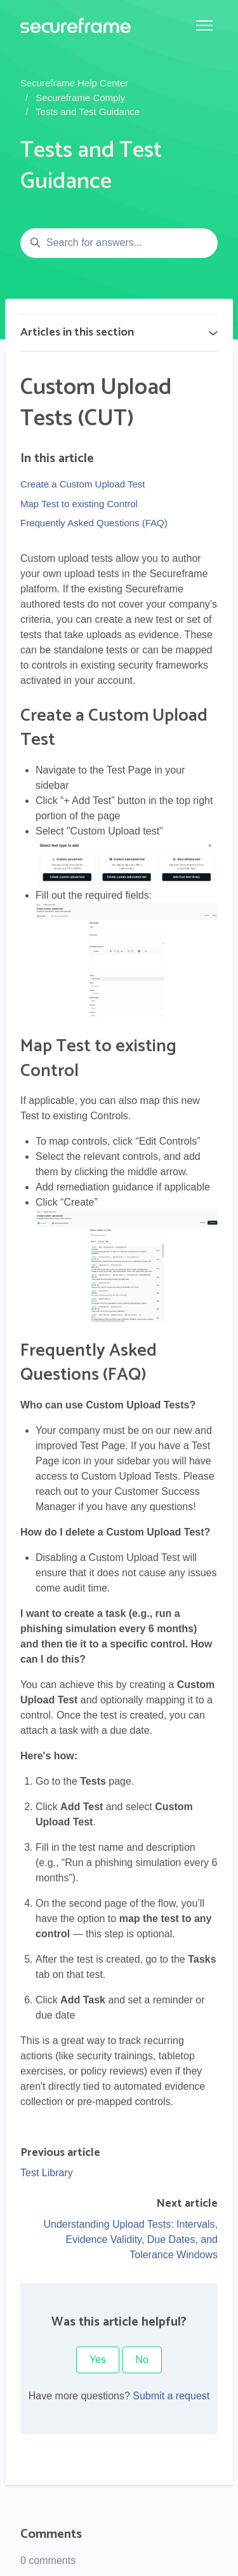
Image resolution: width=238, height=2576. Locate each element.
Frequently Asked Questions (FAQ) (94, 522)
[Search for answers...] (119, 243)
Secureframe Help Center (74, 83)
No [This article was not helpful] (142, 2359)
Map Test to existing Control (79, 503)
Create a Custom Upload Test (82, 484)
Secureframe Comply (80, 97)
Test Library (46, 2172)
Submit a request (171, 2395)
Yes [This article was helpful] (97, 2359)
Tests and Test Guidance (88, 111)
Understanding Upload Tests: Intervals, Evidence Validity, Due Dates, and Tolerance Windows (130, 2239)
